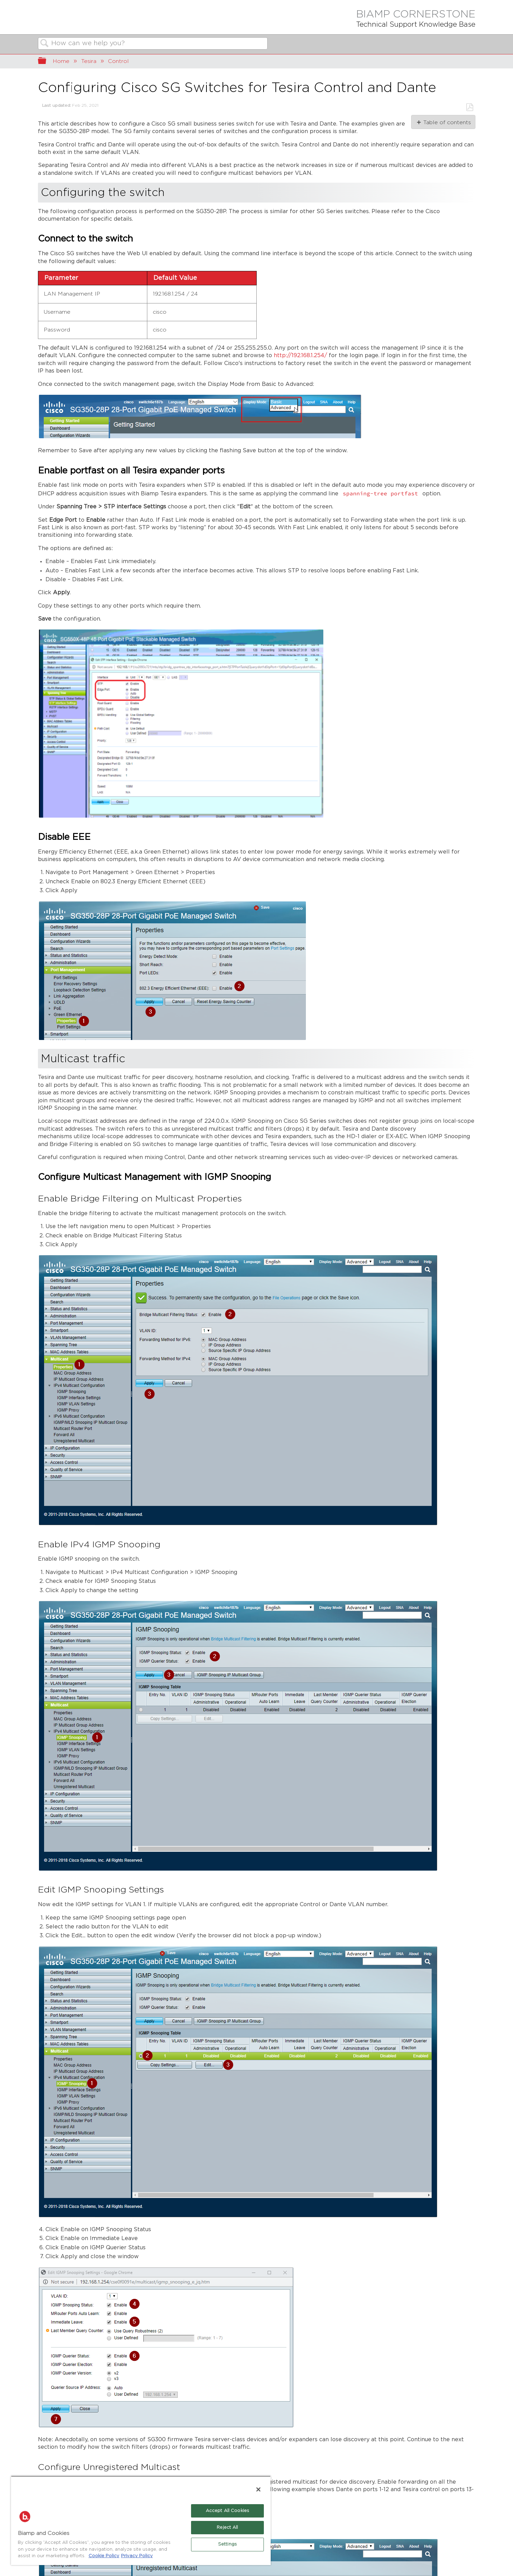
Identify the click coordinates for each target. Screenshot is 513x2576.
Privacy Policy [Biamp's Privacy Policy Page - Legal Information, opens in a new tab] (137, 2556)
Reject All (227, 2527)
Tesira (88, 61)
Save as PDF (469, 107)
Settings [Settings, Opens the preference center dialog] (227, 2544)
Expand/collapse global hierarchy (46, 61)
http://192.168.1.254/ (300, 355)
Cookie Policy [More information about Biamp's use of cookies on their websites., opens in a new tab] (104, 2556)
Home (61, 61)
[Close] (258, 2489)
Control (118, 61)
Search (45, 44)
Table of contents (447, 122)
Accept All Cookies (227, 2511)
